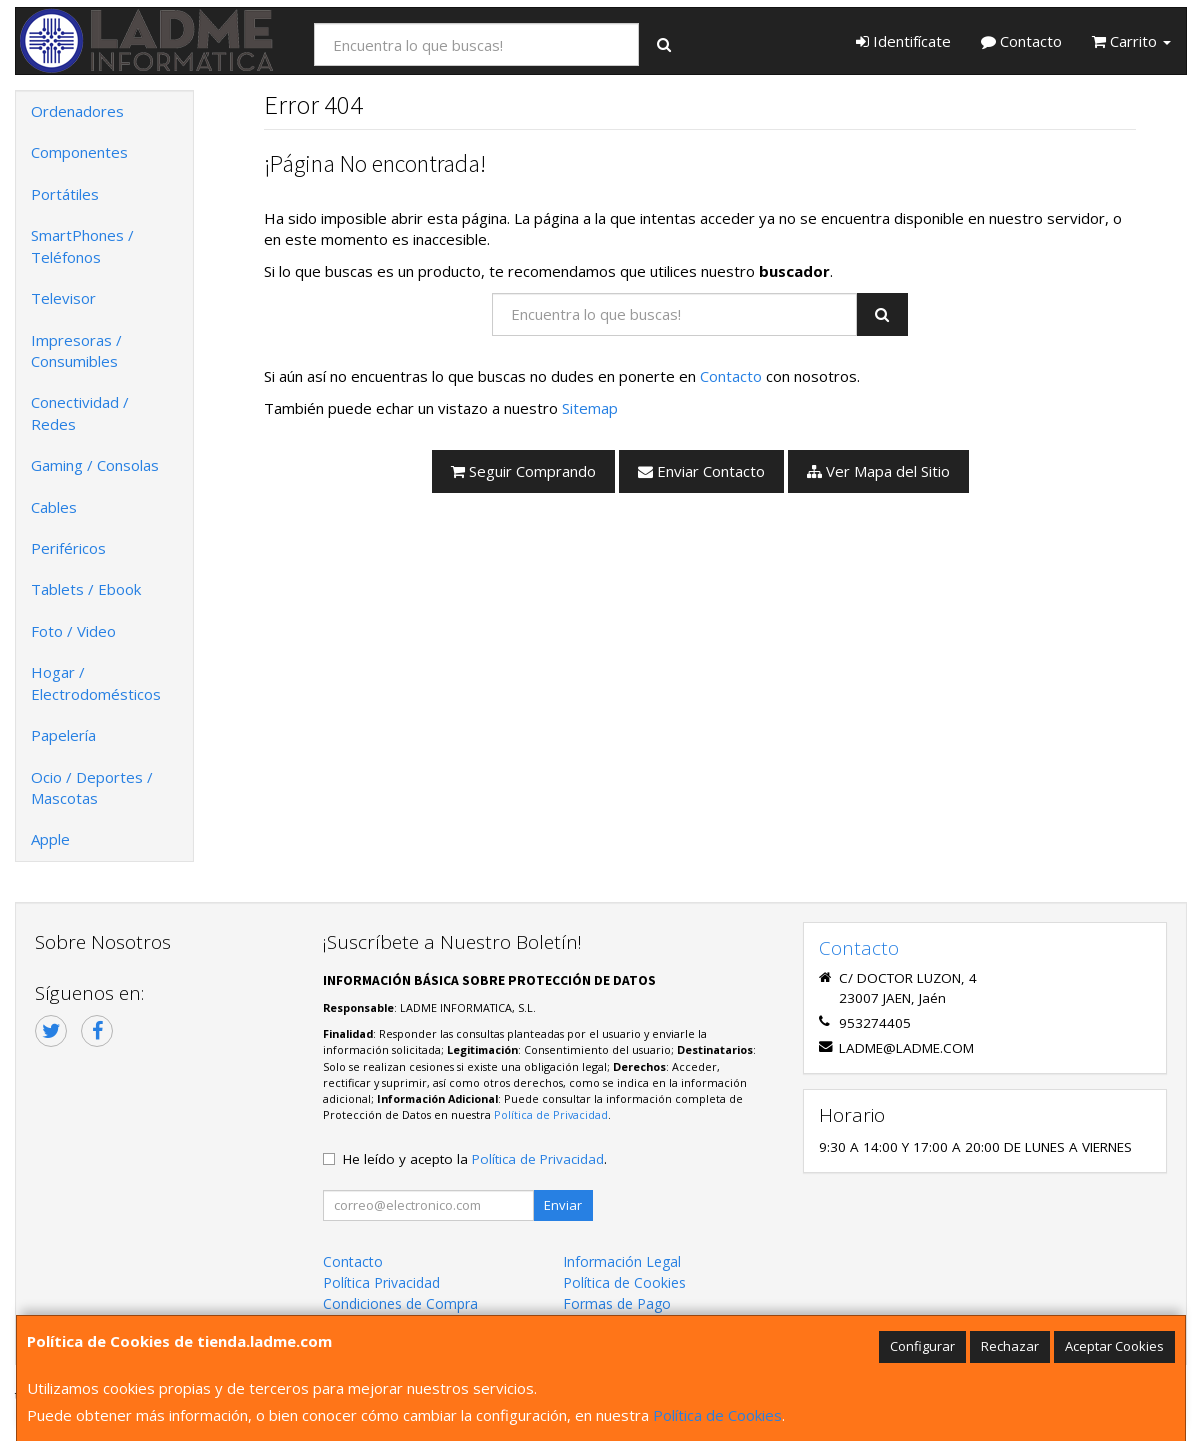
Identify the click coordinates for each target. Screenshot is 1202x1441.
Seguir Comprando (523, 471)
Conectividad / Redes (80, 412)
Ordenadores (77, 111)
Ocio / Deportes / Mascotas (92, 787)
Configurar (922, 1346)
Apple (50, 839)
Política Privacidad (381, 1282)
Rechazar (1010, 1346)
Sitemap (590, 408)
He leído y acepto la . (475, 1159)
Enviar (563, 1205)
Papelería (63, 735)
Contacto (1021, 41)
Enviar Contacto (701, 471)
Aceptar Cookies (1114, 1346)
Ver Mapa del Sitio (878, 471)
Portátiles (65, 194)
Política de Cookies (717, 1415)
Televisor (63, 298)
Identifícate (903, 41)
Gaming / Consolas (95, 465)
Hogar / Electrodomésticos (96, 682)
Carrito (1131, 41)
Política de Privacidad (551, 1114)
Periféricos (68, 548)
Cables (54, 507)
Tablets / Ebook (86, 589)
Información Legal (622, 1261)
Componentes (79, 152)
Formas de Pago (617, 1303)
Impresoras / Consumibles (76, 350)
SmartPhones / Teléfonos (82, 245)
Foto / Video (73, 631)
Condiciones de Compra (400, 1303)
